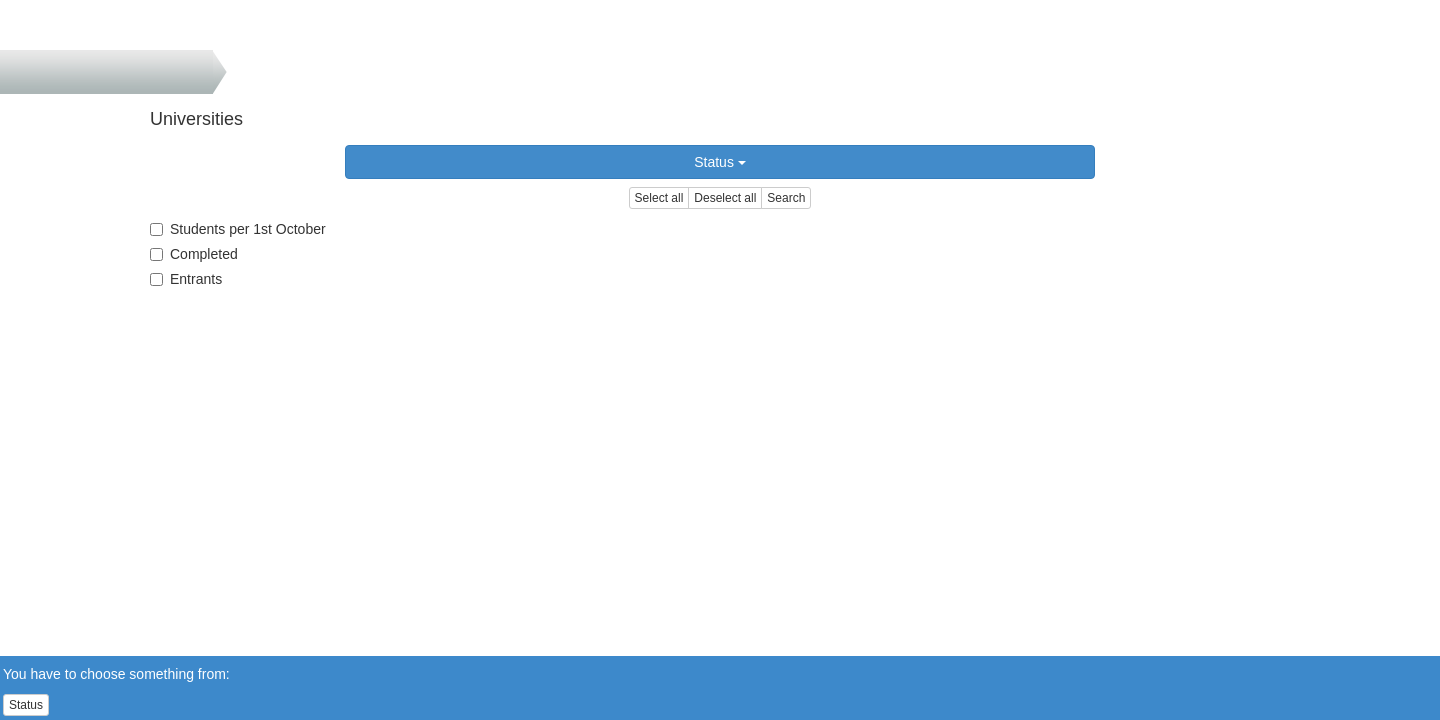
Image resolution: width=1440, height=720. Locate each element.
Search (786, 198)
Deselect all (725, 198)
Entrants (186, 279)
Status (720, 162)
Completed (194, 254)
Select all (659, 198)
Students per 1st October (238, 229)
